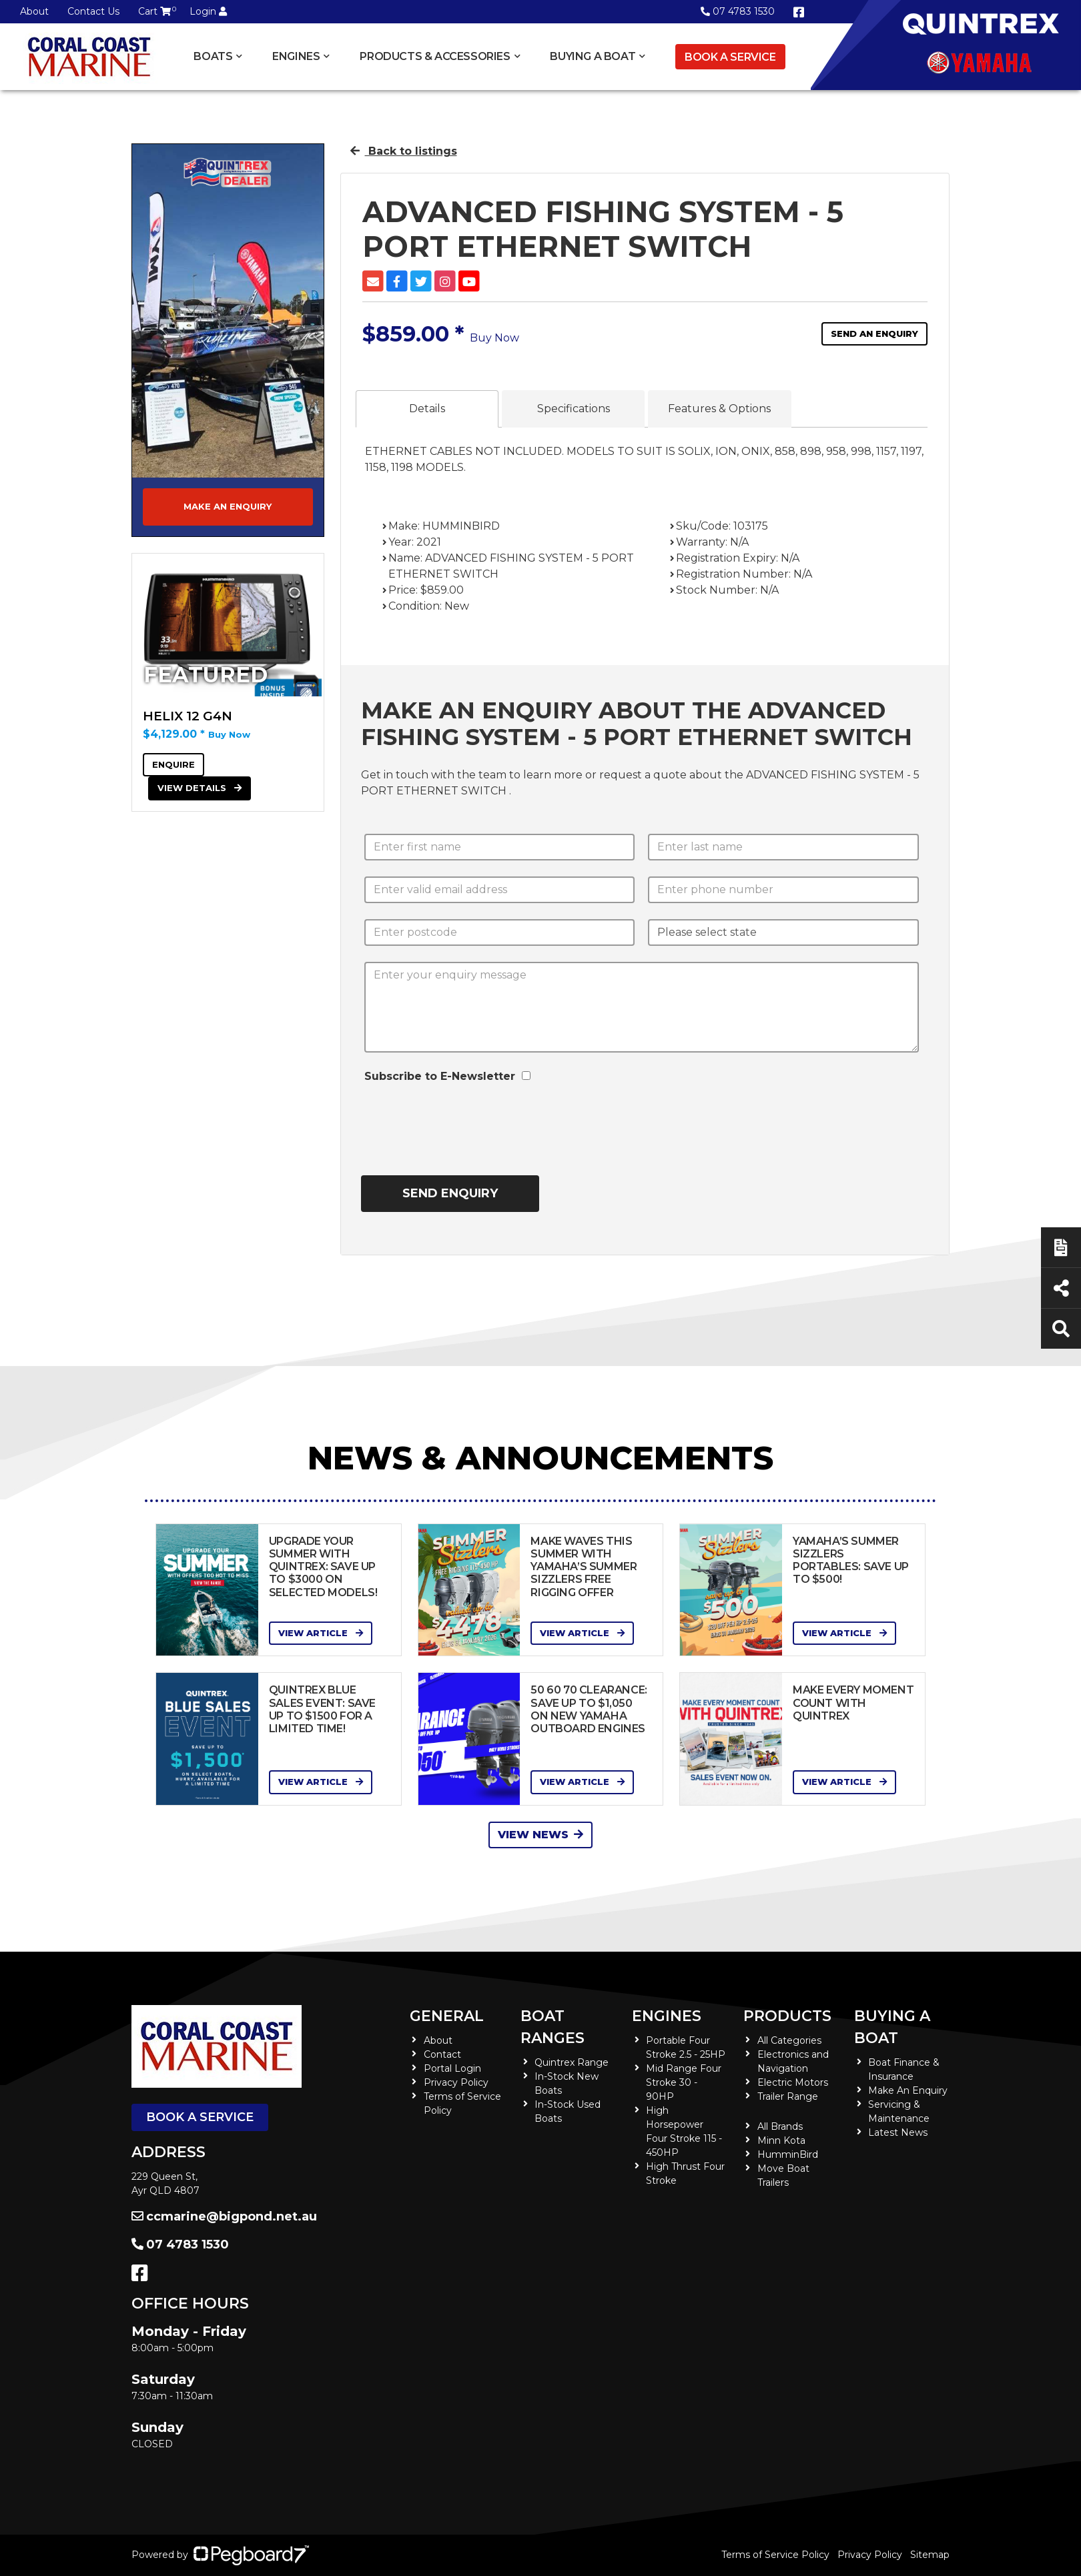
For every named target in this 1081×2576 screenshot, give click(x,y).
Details (427, 408)
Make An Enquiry (908, 2090)
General (447, 2016)
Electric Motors (792, 2082)
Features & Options (719, 408)
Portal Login (452, 2068)
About (34, 11)
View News (540, 1834)
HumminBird (787, 2154)
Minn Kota (781, 2140)
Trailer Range (787, 2096)
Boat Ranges (552, 2027)
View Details (199, 787)
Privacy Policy (456, 2082)
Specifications (573, 408)
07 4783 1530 (738, 11)
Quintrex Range (571, 2062)
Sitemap (930, 2555)
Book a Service (730, 57)
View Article (320, 1633)
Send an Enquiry (874, 333)
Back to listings (403, 151)
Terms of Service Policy (775, 2555)
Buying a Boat (592, 56)
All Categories (789, 2040)
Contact (442, 2054)
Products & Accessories (435, 56)
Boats (213, 56)
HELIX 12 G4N (187, 716)
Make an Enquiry (228, 506)
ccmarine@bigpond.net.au (224, 2216)
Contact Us (93, 11)
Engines (296, 56)
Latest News (898, 2132)
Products (787, 2016)
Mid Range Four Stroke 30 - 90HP (683, 2082)
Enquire (173, 764)
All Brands (780, 2126)
